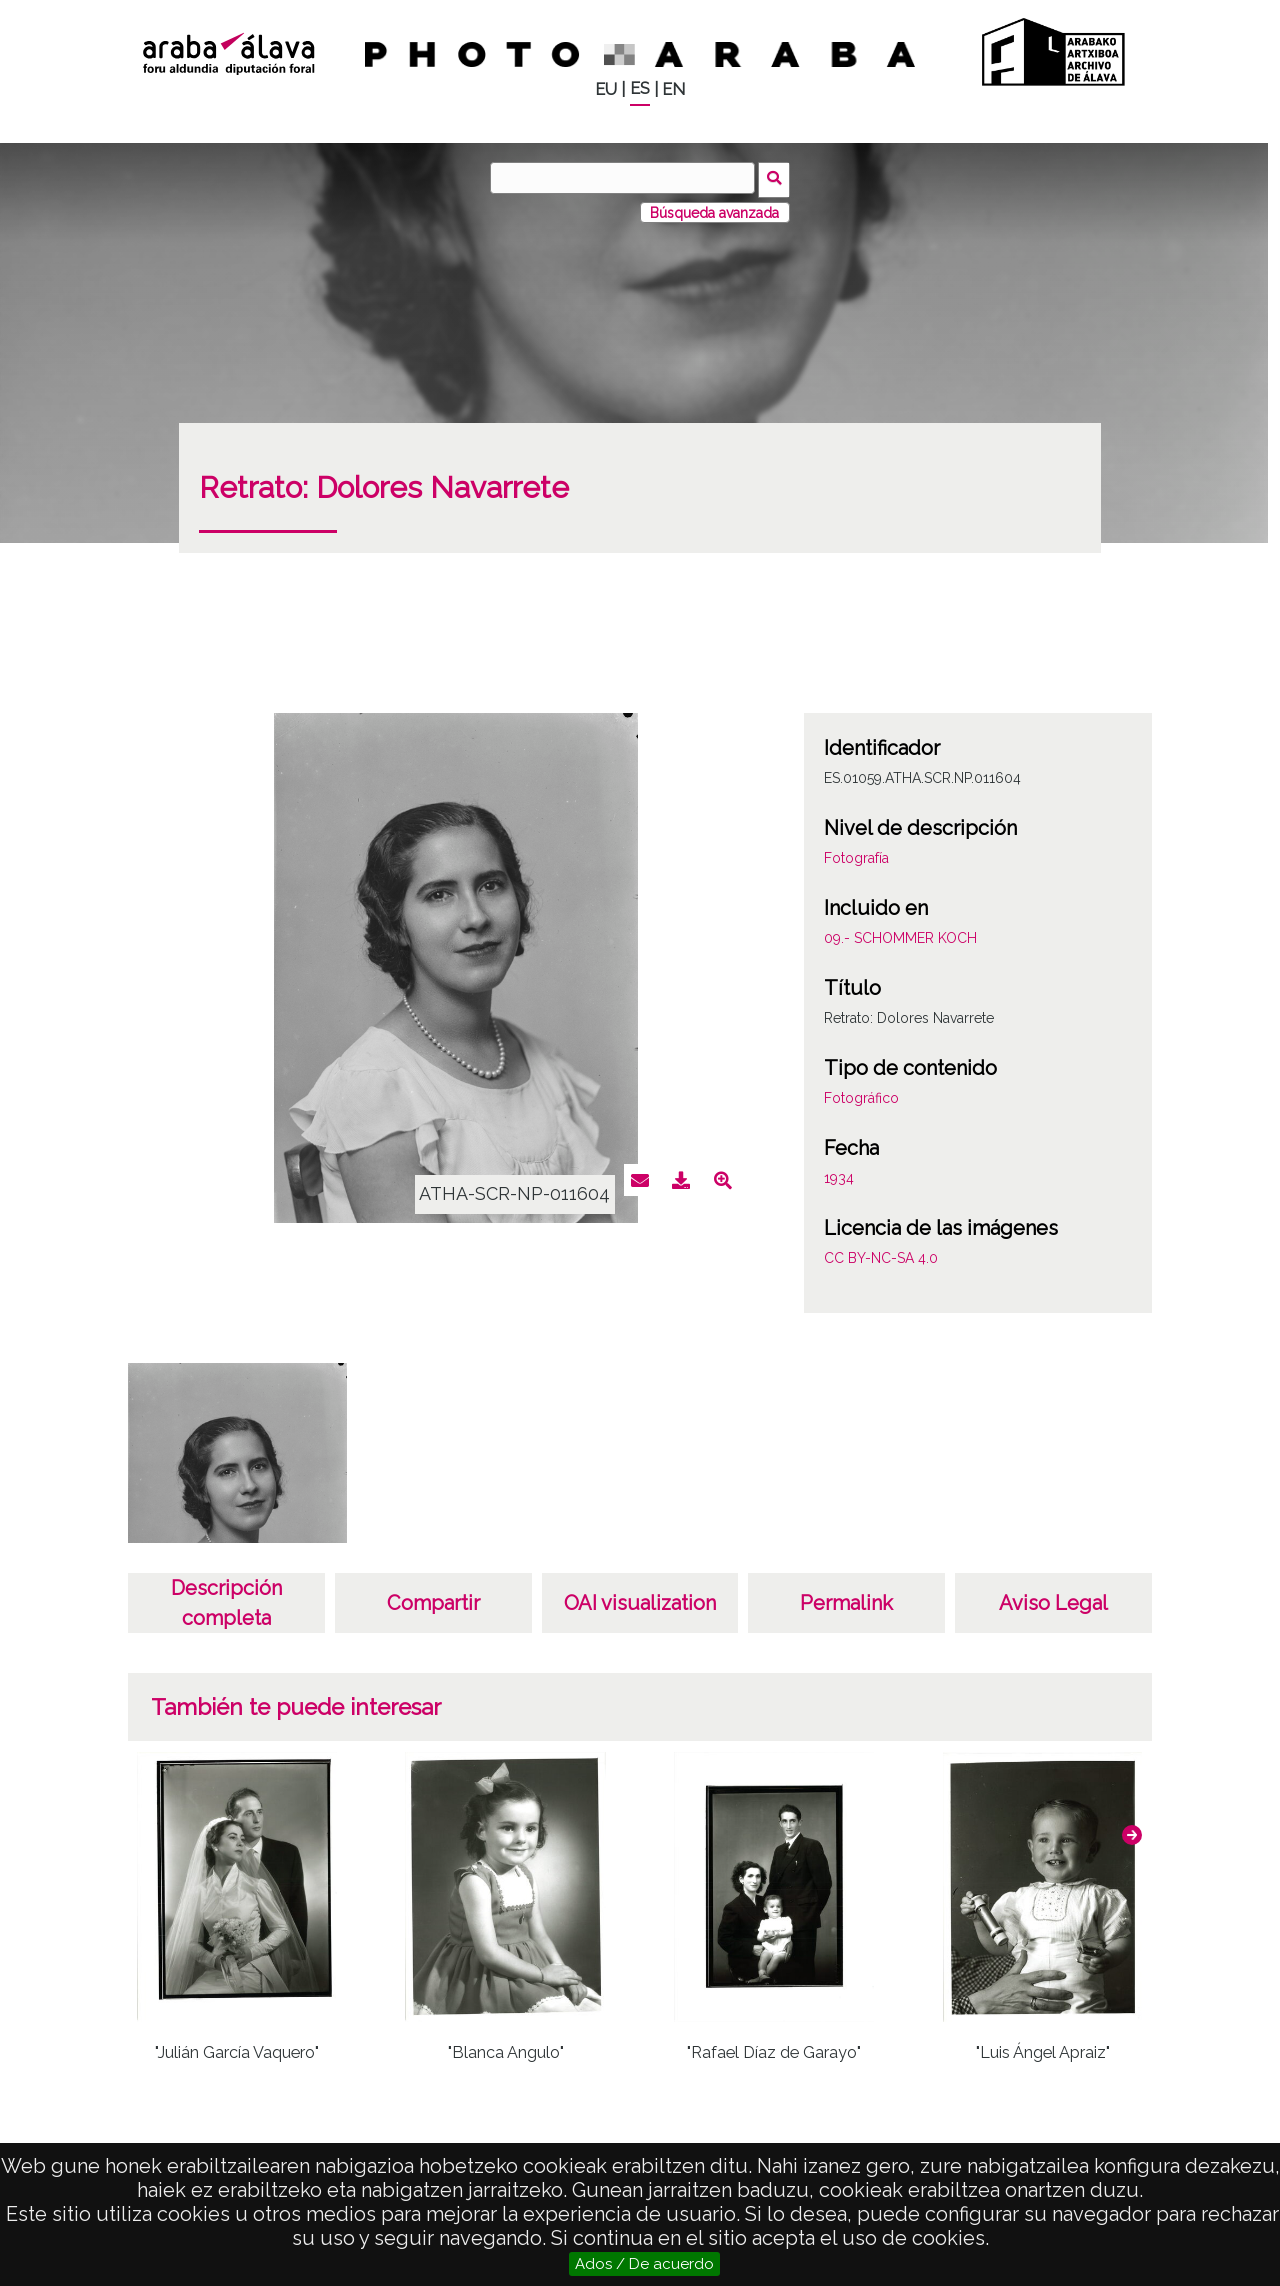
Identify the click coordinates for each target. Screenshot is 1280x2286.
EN (673, 89)
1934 (839, 1175)
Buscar (776, 177)
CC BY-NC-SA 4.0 (881, 1255)
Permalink (846, 1600)
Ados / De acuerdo (644, 2264)
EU (606, 89)
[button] (1132, 1831)
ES (640, 88)
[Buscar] (625, 178)
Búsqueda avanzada (714, 209)
